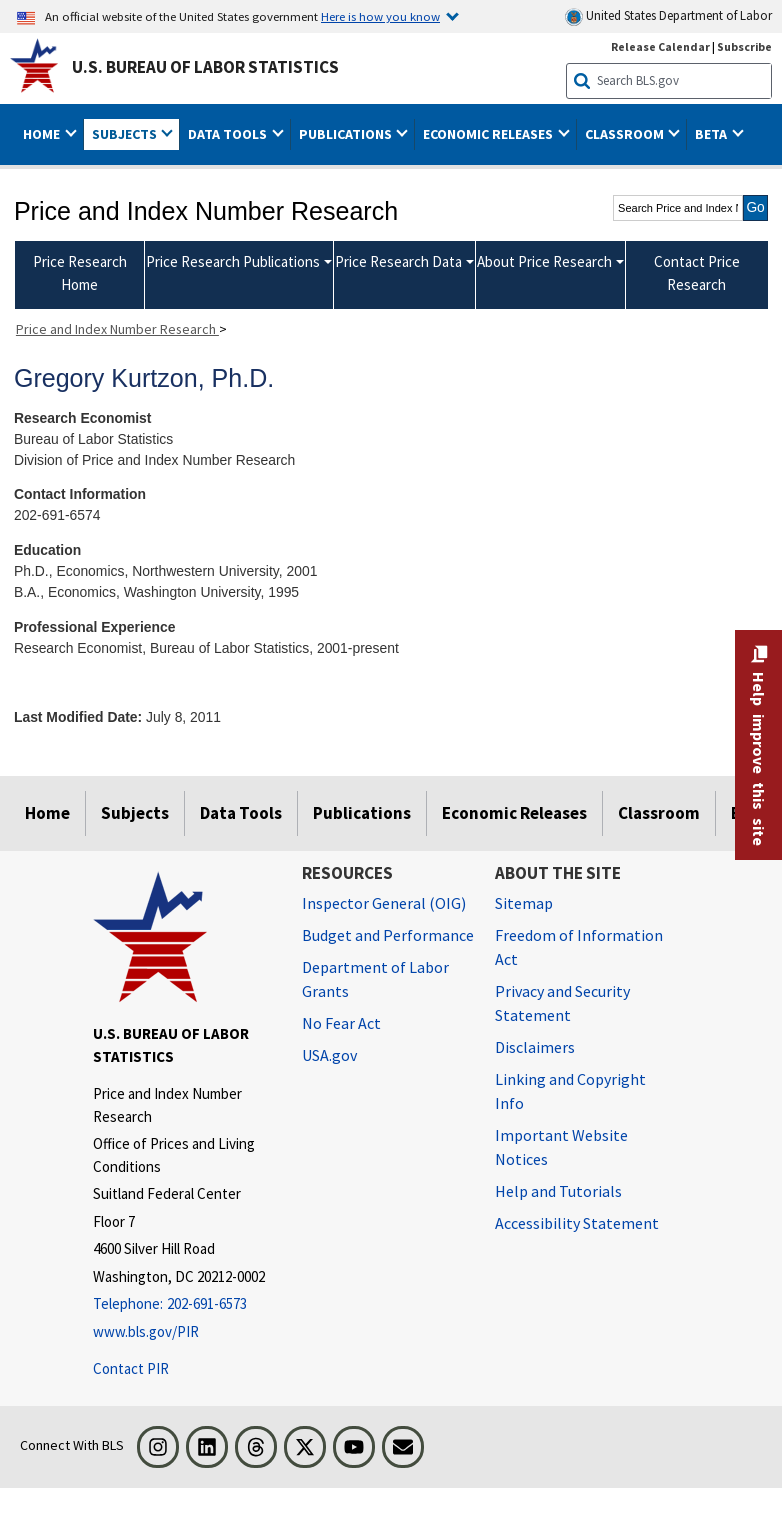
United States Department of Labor (668, 16)
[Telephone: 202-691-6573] (182, 1304)
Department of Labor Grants (375, 979)
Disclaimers (535, 1047)
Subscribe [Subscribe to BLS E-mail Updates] (744, 46)
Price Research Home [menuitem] (80, 273)
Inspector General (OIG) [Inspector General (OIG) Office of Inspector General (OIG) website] (384, 903)
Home (47, 813)
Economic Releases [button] (489, 134)
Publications (362, 813)
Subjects (135, 813)
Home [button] (43, 134)
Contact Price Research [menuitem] (697, 273)
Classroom (659, 813)
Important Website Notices (561, 1147)
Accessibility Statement (577, 1223)
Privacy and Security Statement (562, 1003)
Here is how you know (380, 16)
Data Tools (241, 813)
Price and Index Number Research (117, 329)
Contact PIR (131, 1368)
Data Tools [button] (229, 134)
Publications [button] (347, 134)
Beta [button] (712, 134)
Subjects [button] (126, 134)
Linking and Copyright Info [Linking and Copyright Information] (570, 1091)
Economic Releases (514, 813)
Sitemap (524, 903)
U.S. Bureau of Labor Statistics (205, 67)
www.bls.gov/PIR (146, 1331)
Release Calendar (660, 46)
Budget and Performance (388, 935)
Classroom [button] (626, 134)
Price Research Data (398, 261)
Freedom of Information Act (579, 947)
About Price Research (544, 261)
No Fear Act (341, 1023)
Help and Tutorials (558, 1191)
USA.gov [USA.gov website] (329, 1055)
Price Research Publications (233, 261)
